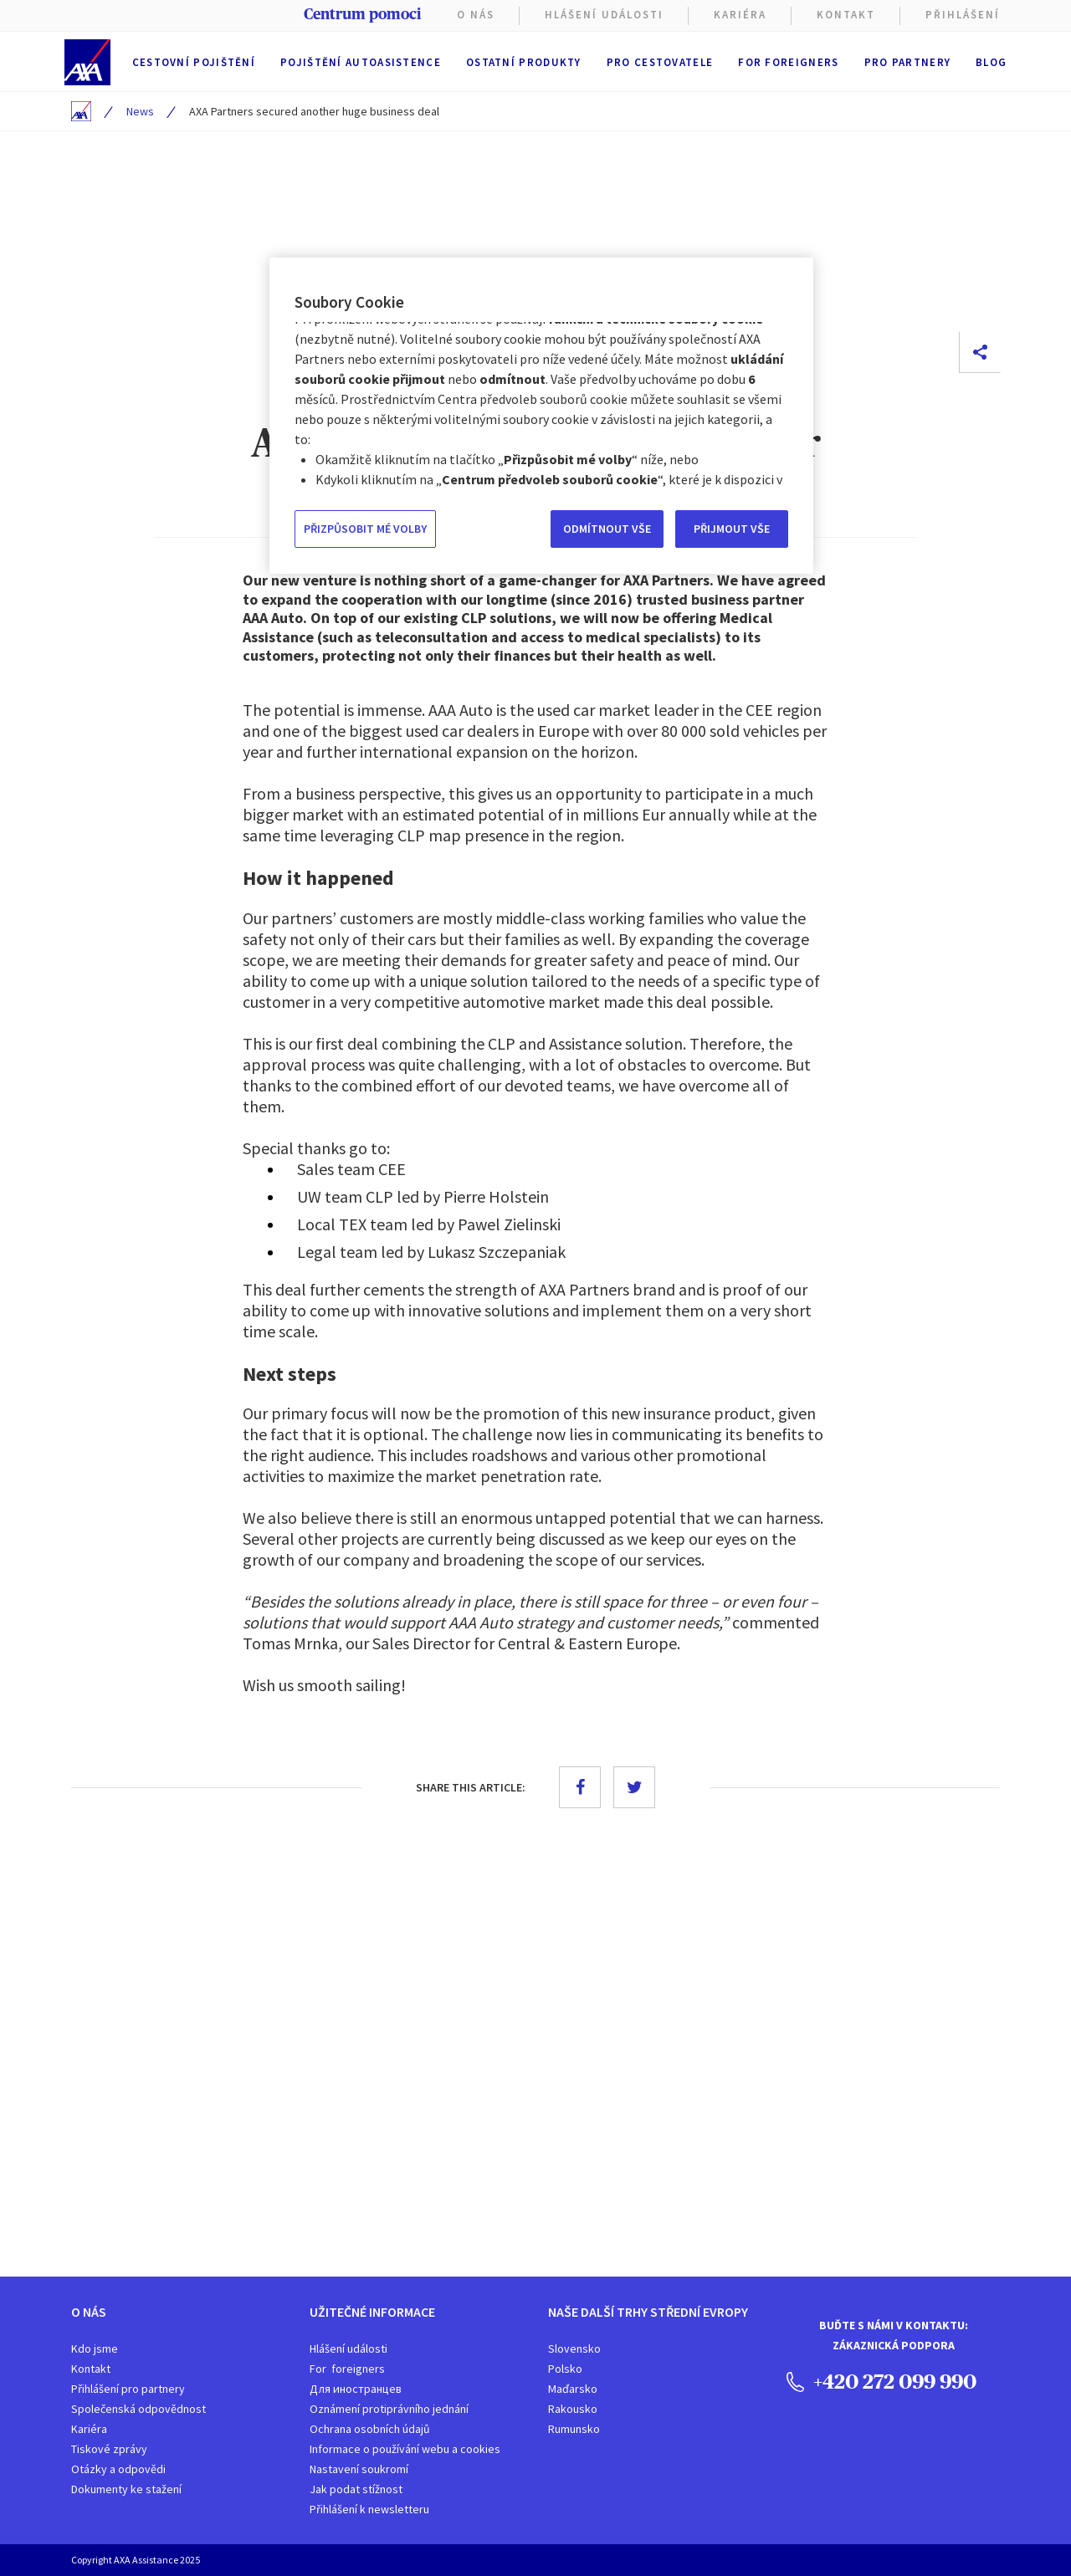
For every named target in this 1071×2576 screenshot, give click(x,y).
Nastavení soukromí (359, 2468)
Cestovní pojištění (193, 62)
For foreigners (788, 62)
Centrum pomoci (362, 14)
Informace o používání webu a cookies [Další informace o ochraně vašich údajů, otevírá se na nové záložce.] (414, 479)
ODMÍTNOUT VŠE (607, 528)
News (140, 111)
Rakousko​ (572, 2408)
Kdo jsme (94, 2348)
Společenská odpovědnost (138, 2408)
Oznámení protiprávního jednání (389, 2408)
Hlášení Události (604, 15)
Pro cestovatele (660, 62)
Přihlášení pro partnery (128, 2388)
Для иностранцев (356, 2388)
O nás (476, 15)
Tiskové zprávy (109, 2448)
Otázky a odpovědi (118, 2468)
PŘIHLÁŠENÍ (962, 15)
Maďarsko (572, 2388)
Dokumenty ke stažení (126, 2489)
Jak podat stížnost (356, 2489)
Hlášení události (348, 2348)
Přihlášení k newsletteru (369, 2509)
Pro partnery (907, 62)
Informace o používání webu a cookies (405, 2448)
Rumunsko (574, 2428)
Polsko (565, 2368)
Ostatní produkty (524, 62)
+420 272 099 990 (881, 2381)
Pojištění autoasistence (360, 62)
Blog (991, 62)
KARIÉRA (740, 15)
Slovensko (574, 2348)
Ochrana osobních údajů (370, 2428)
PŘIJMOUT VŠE (732, 528)
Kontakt (846, 15)
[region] (541, 416)
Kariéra (89, 2428)
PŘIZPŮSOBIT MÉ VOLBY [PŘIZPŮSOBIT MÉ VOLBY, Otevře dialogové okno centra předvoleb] (365, 528)
